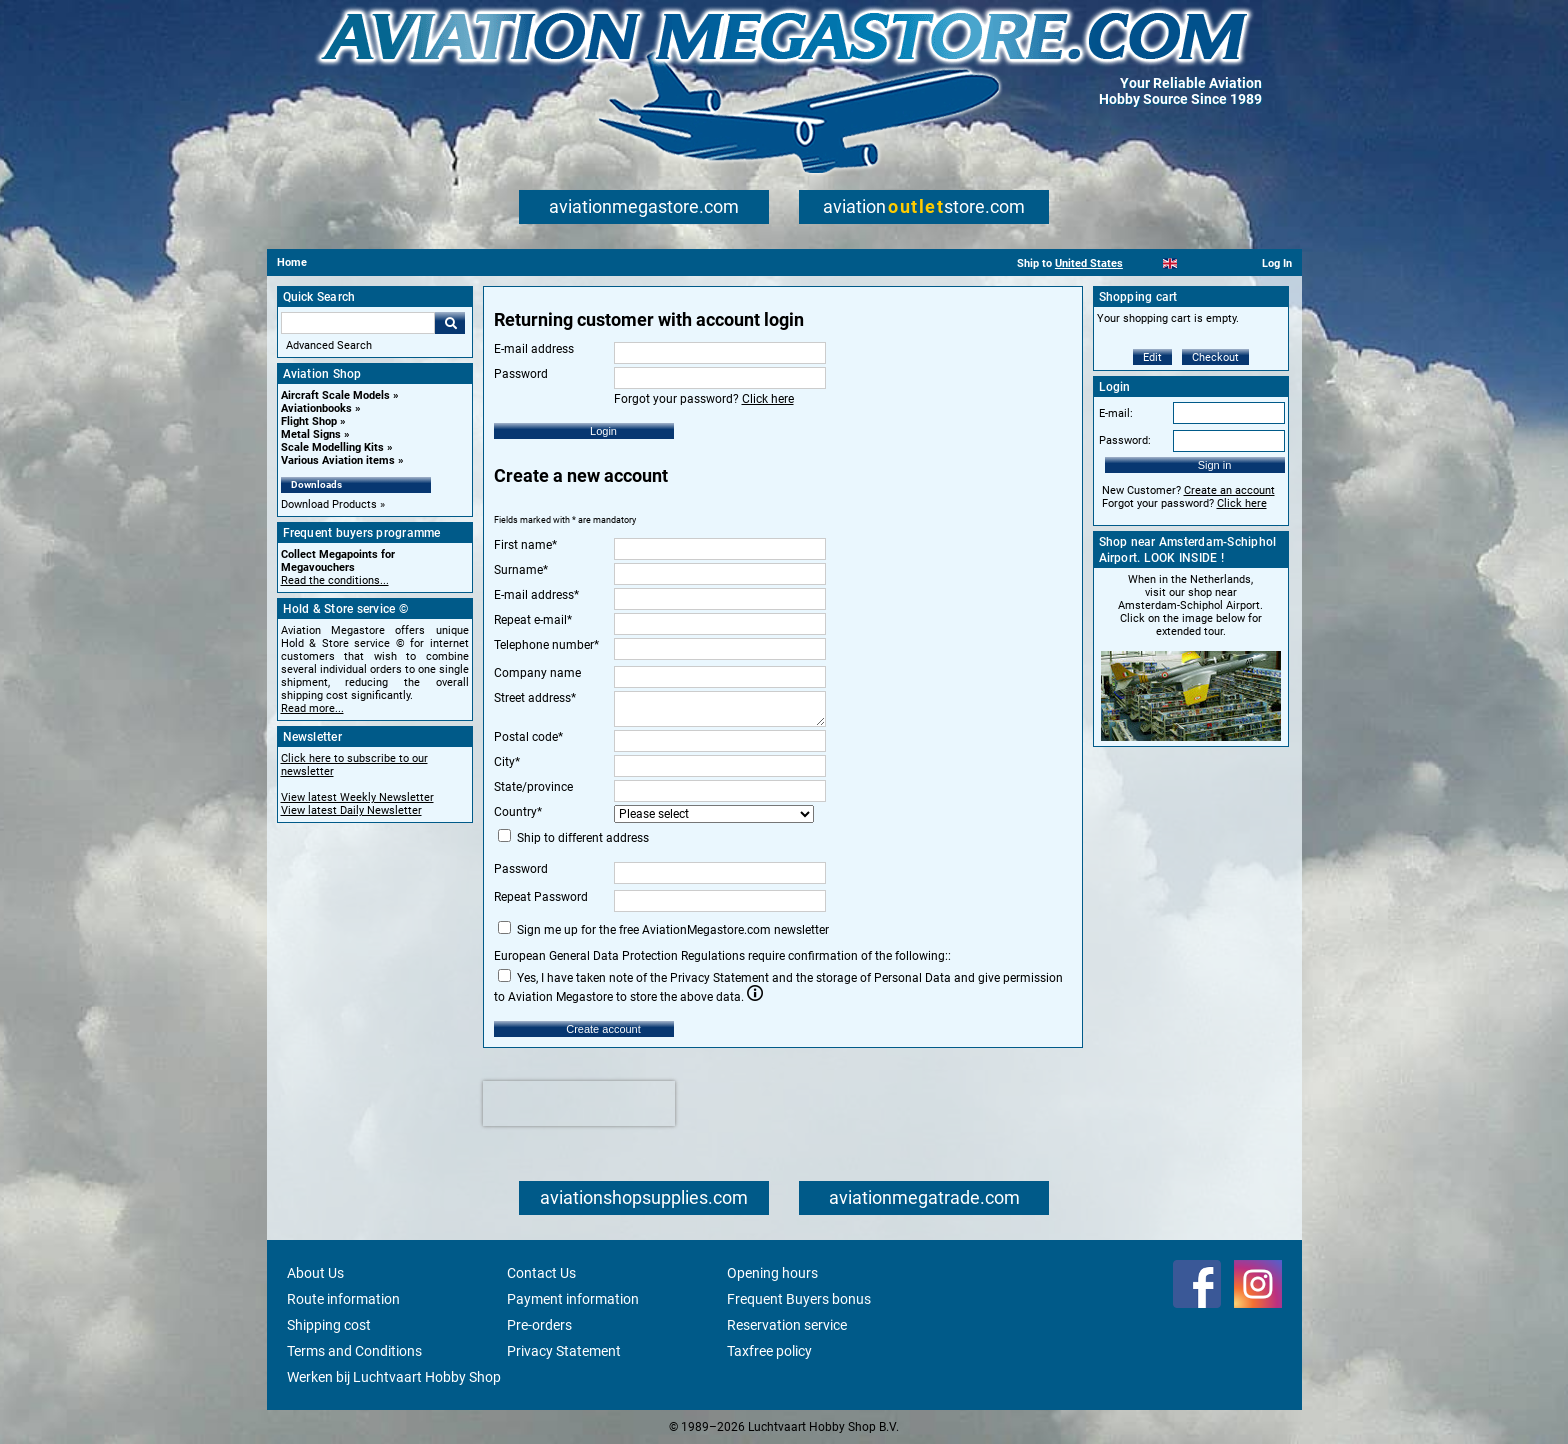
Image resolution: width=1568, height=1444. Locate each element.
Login (603, 431)
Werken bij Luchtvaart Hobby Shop (394, 1377)
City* (507, 762)
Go (450, 323)
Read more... (312, 708)
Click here (768, 399)
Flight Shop (309, 421)
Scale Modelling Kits (332, 447)
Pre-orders (539, 1325)
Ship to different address (573, 837)
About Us (315, 1273)
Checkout (1215, 357)
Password (521, 869)
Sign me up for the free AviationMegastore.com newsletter (663, 929)
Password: (1125, 440)
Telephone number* (546, 645)
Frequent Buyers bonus (799, 1299)
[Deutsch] (1219, 263)
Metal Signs (311, 434)
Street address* (535, 698)
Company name (537, 673)
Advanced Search (329, 345)
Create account (603, 1029)
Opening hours (772, 1273)
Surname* (521, 570)
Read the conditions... (335, 580)
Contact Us (541, 1273)
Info (755, 993)
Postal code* (528, 737)
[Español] (1194, 263)
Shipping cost (329, 1325)
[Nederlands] (1145, 263)
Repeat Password (541, 897)
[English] (1170, 263)
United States (1089, 263)
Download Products (329, 504)
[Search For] (358, 323)
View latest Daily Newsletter (351, 810)
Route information (343, 1299)
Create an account (1229, 490)
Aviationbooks (316, 408)
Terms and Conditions (354, 1351)
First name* (525, 545)
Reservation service (787, 1325)
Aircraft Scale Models (335, 395)
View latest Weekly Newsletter (357, 797)
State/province (533, 787)
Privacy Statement (564, 1351)
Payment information (573, 1299)
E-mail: (1116, 413)
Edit (1152, 357)
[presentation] (579, 1103)
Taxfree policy (769, 1351)
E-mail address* (536, 595)
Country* (518, 812)
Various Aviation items (338, 460)
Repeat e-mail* (533, 620)
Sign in (1215, 465)
